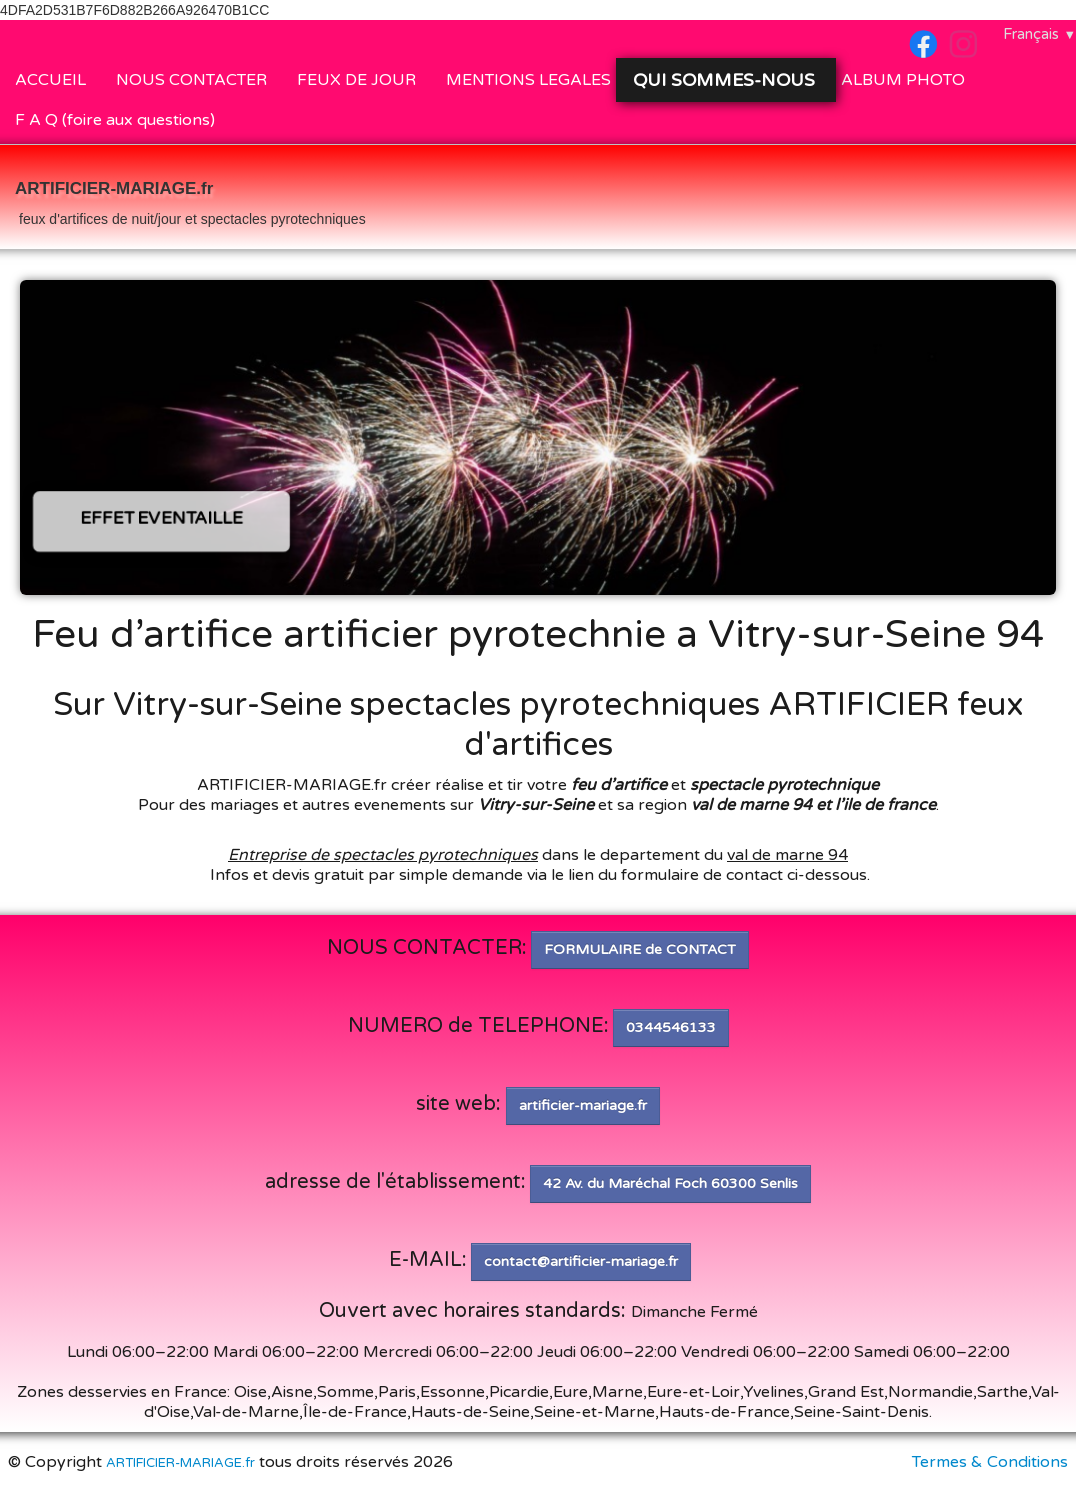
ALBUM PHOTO (903, 80)
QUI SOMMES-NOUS (726, 80)
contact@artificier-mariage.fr (581, 1261)
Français (1039, 34)
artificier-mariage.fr (583, 1105)
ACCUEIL (50, 80)
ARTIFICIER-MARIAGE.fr (180, 1463)
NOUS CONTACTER (191, 80)
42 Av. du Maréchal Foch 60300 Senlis (670, 1183)
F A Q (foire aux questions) (115, 120)
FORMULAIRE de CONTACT (640, 949)
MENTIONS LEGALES (528, 80)
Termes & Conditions (990, 1462)
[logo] (190, 199)
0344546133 (671, 1027)
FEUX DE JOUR (356, 80)
